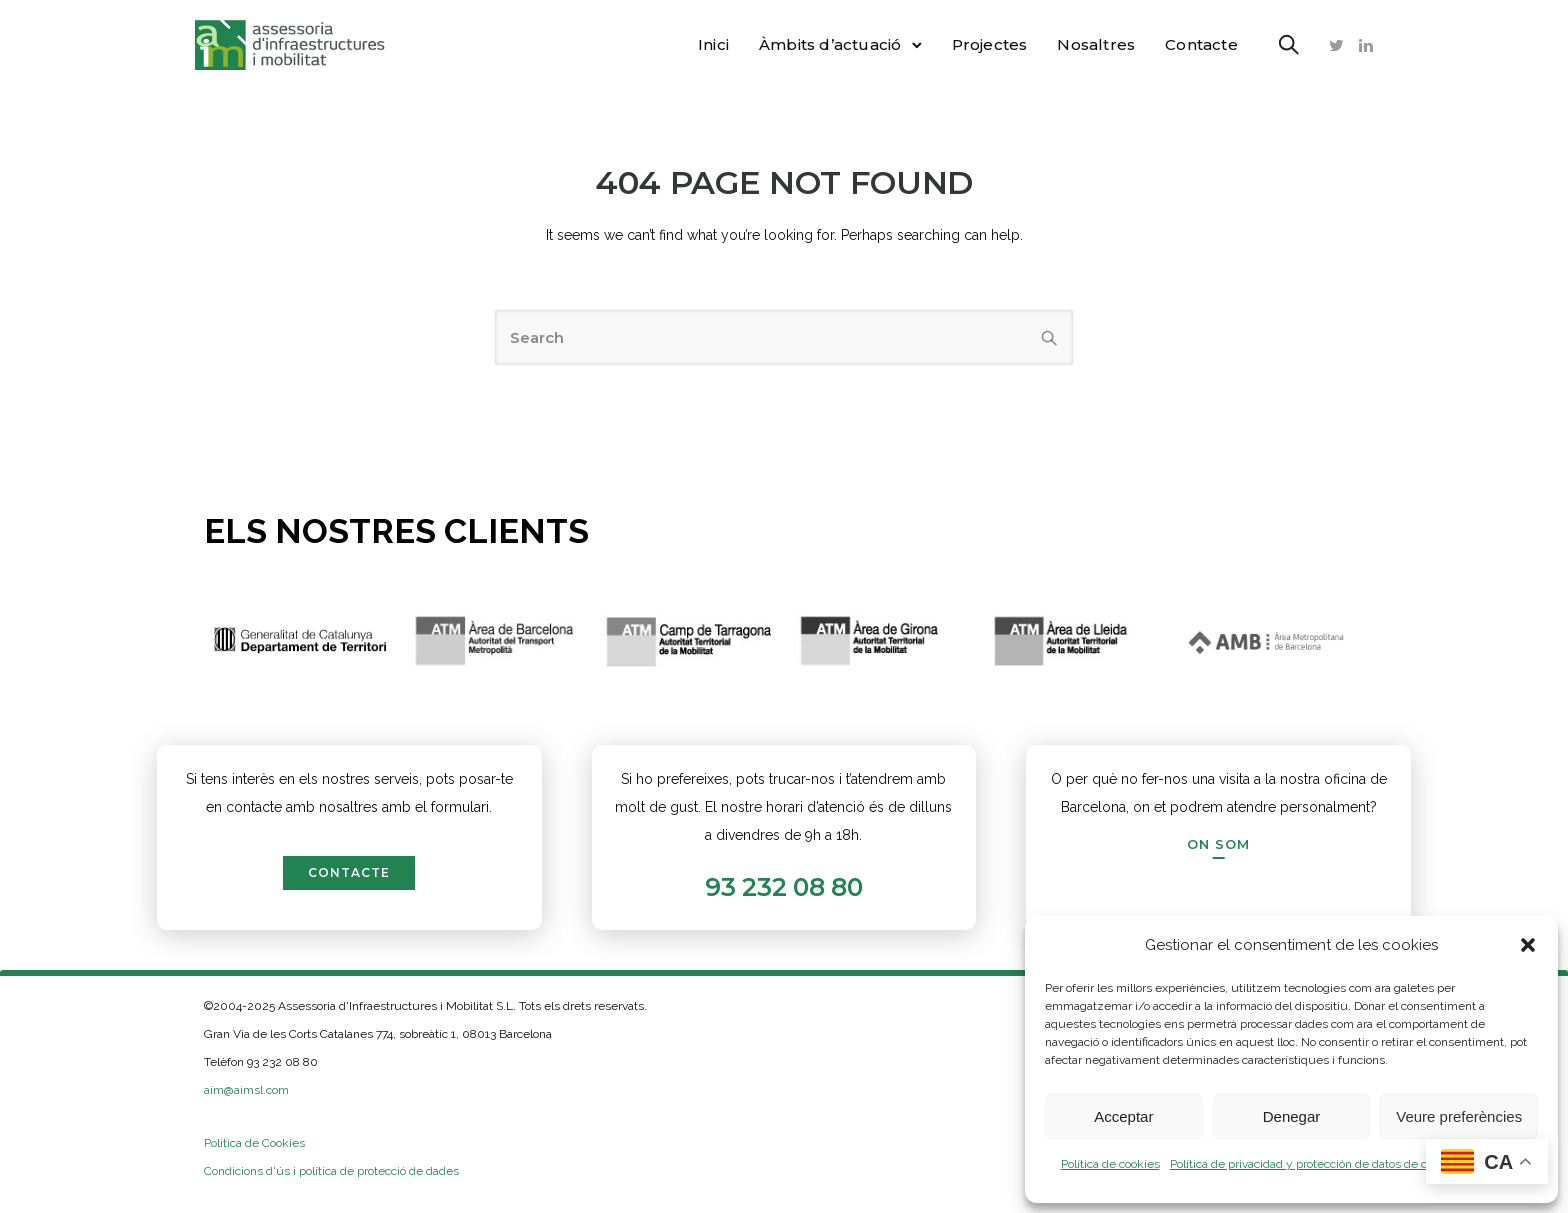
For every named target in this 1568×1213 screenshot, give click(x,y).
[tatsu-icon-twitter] (1327, 45)
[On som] (1218, 844)
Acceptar (1123, 1116)
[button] (1528, 945)
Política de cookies (1110, 1164)
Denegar (1292, 1116)
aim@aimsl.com (246, 1090)
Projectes (981, 44)
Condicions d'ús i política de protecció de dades (331, 1171)
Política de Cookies (254, 1143)
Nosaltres (1088, 44)
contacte (349, 872)
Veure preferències (1459, 1116)
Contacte (1192, 44)
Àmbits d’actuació (821, 44)
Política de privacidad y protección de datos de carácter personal (1341, 1164)
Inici (704, 44)
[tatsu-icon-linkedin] (1357, 45)
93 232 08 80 (784, 887)
